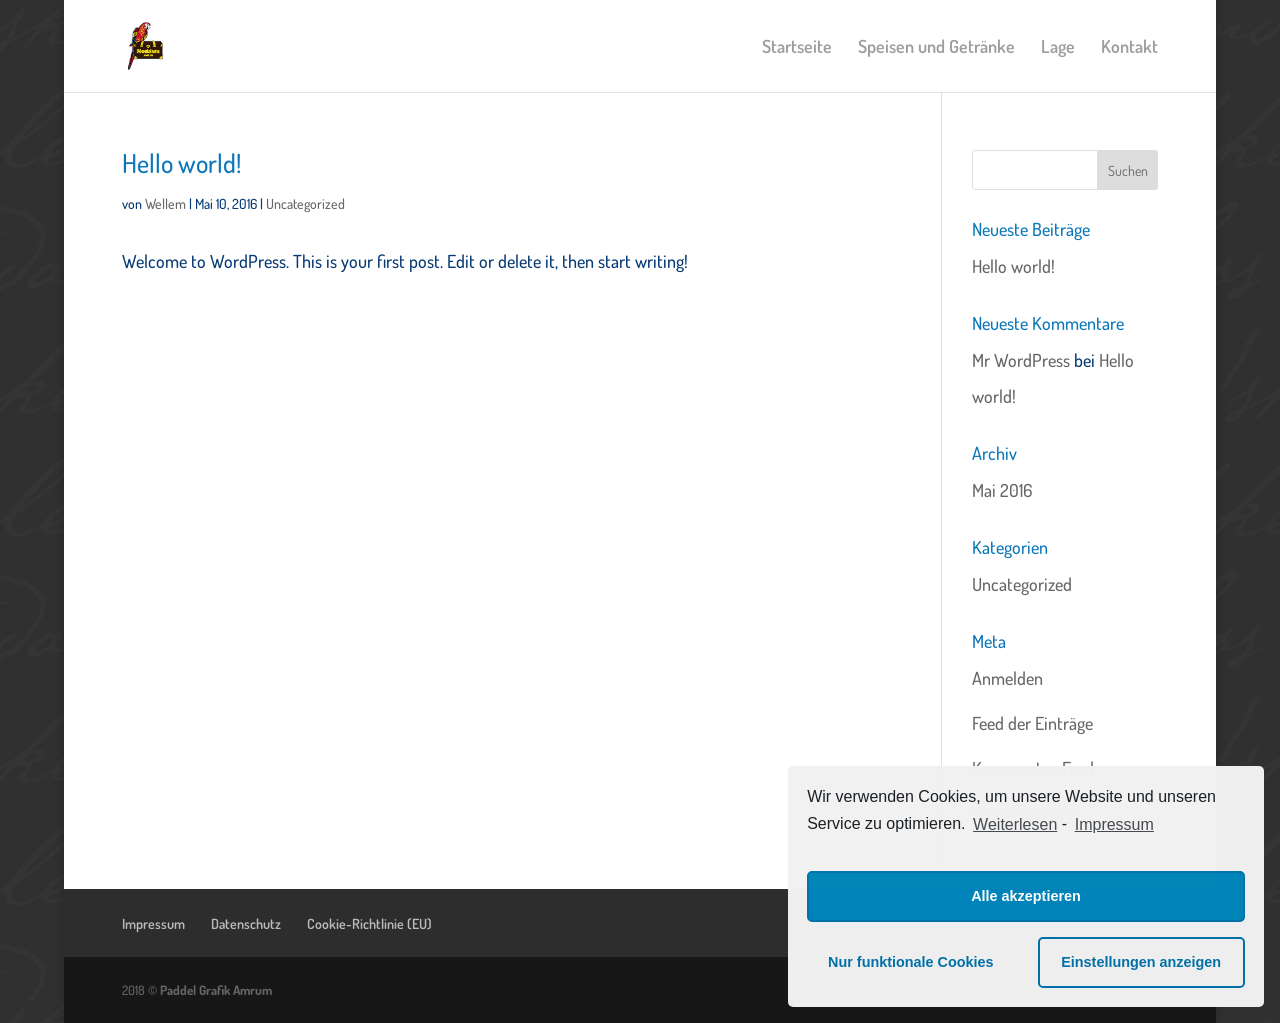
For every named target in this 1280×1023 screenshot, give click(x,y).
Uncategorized (305, 203)
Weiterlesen (1015, 824)
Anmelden (1007, 678)
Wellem (165, 203)
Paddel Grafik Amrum (216, 990)
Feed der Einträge (1032, 723)
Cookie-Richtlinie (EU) (369, 923)
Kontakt (1129, 48)
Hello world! (181, 162)
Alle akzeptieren (1026, 896)
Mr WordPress (1021, 360)
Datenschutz (246, 923)
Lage (1058, 48)
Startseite (797, 48)
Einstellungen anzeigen (1141, 962)
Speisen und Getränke (936, 48)
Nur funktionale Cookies (911, 962)
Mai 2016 (1002, 490)
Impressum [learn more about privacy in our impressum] (1114, 824)
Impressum (153, 923)
